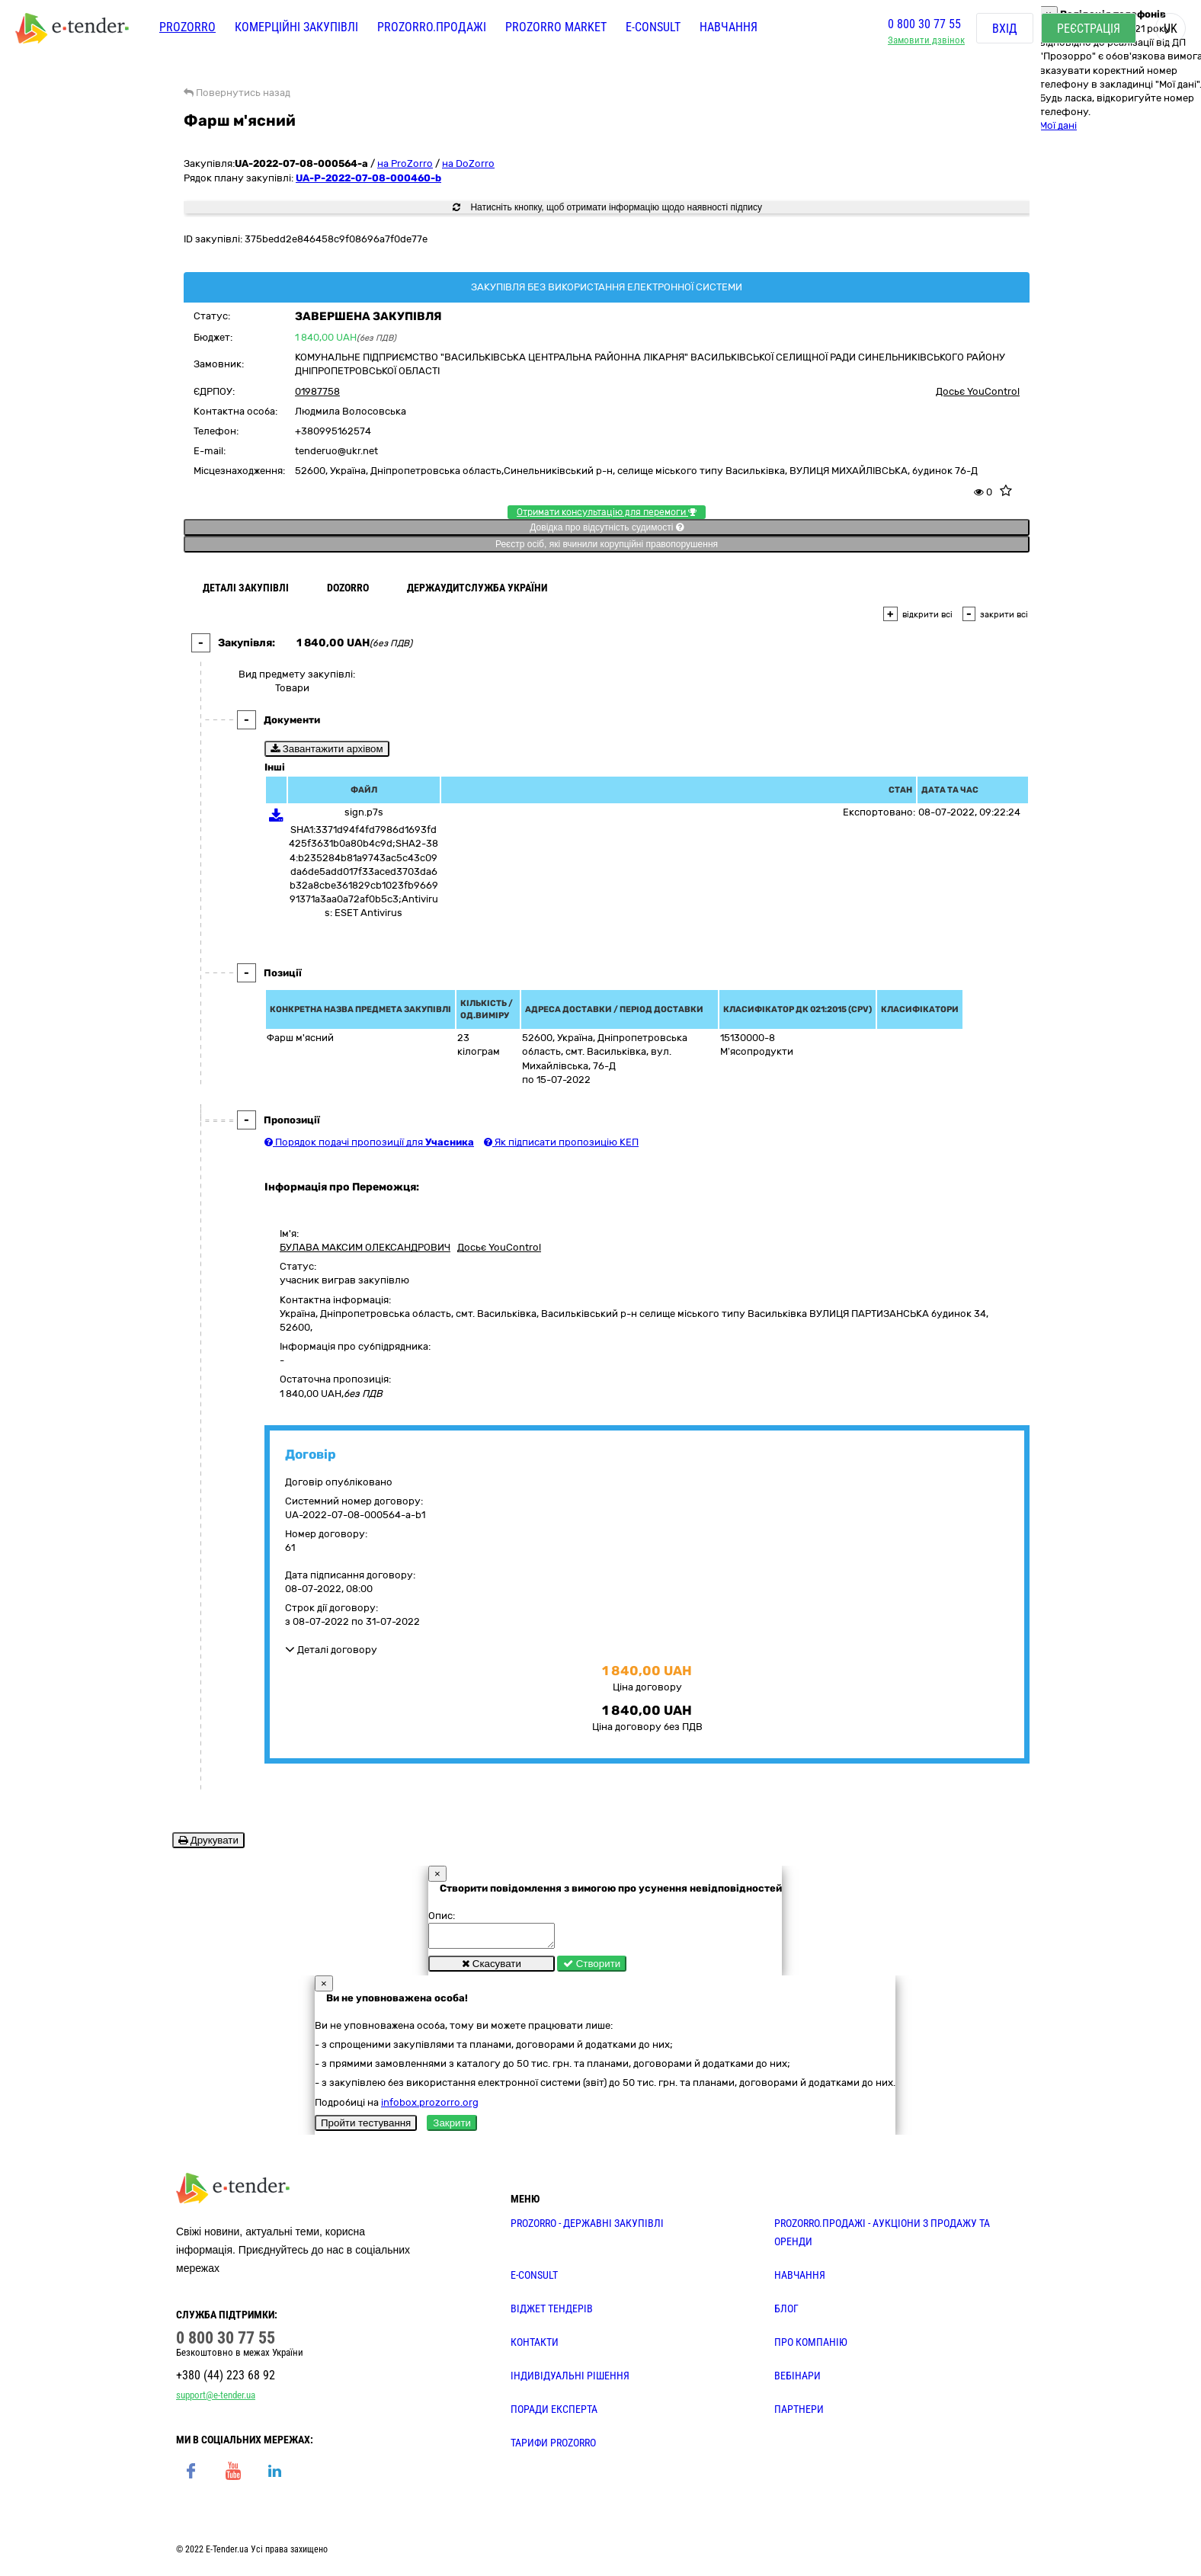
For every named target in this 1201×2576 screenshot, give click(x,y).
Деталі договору (331, 1649)
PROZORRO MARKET (556, 28)
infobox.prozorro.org (430, 2107)
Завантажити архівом (327, 749)
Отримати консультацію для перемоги (607, 512)
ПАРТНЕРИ (799, 2414)
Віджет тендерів (552, 2313)
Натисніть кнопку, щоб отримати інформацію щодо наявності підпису (607, 207)
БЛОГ (786, 2313)
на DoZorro (468, 163)
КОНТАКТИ (535, 2347)
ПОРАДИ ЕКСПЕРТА (554, 2414)
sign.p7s (363, 812)
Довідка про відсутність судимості (606, 527)
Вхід (1004, 30)
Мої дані (1058, 125)
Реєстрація (1088, 30)
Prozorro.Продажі (431, 28)
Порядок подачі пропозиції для (369, 1142)
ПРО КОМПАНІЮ (810, 2347)
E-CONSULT (653, 28)
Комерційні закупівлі (296, 28)
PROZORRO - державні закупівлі (587, 2228)
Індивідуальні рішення (570, 2380)
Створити (591, 1968)
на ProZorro (405, 163)
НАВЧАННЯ (799, 2279)
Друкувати (208, 1840)
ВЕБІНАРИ (797, 2380)
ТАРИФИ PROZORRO (553, 2447)
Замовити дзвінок (926, 42)
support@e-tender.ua (215, 2399)
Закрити (452, 2127)
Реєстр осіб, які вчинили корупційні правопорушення (606, 544)
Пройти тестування (366, 2127)
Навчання (728, 28)
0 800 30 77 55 (924, 25)
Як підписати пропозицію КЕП (561, 1142)
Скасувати (491, 1968)
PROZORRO (187, 28)
